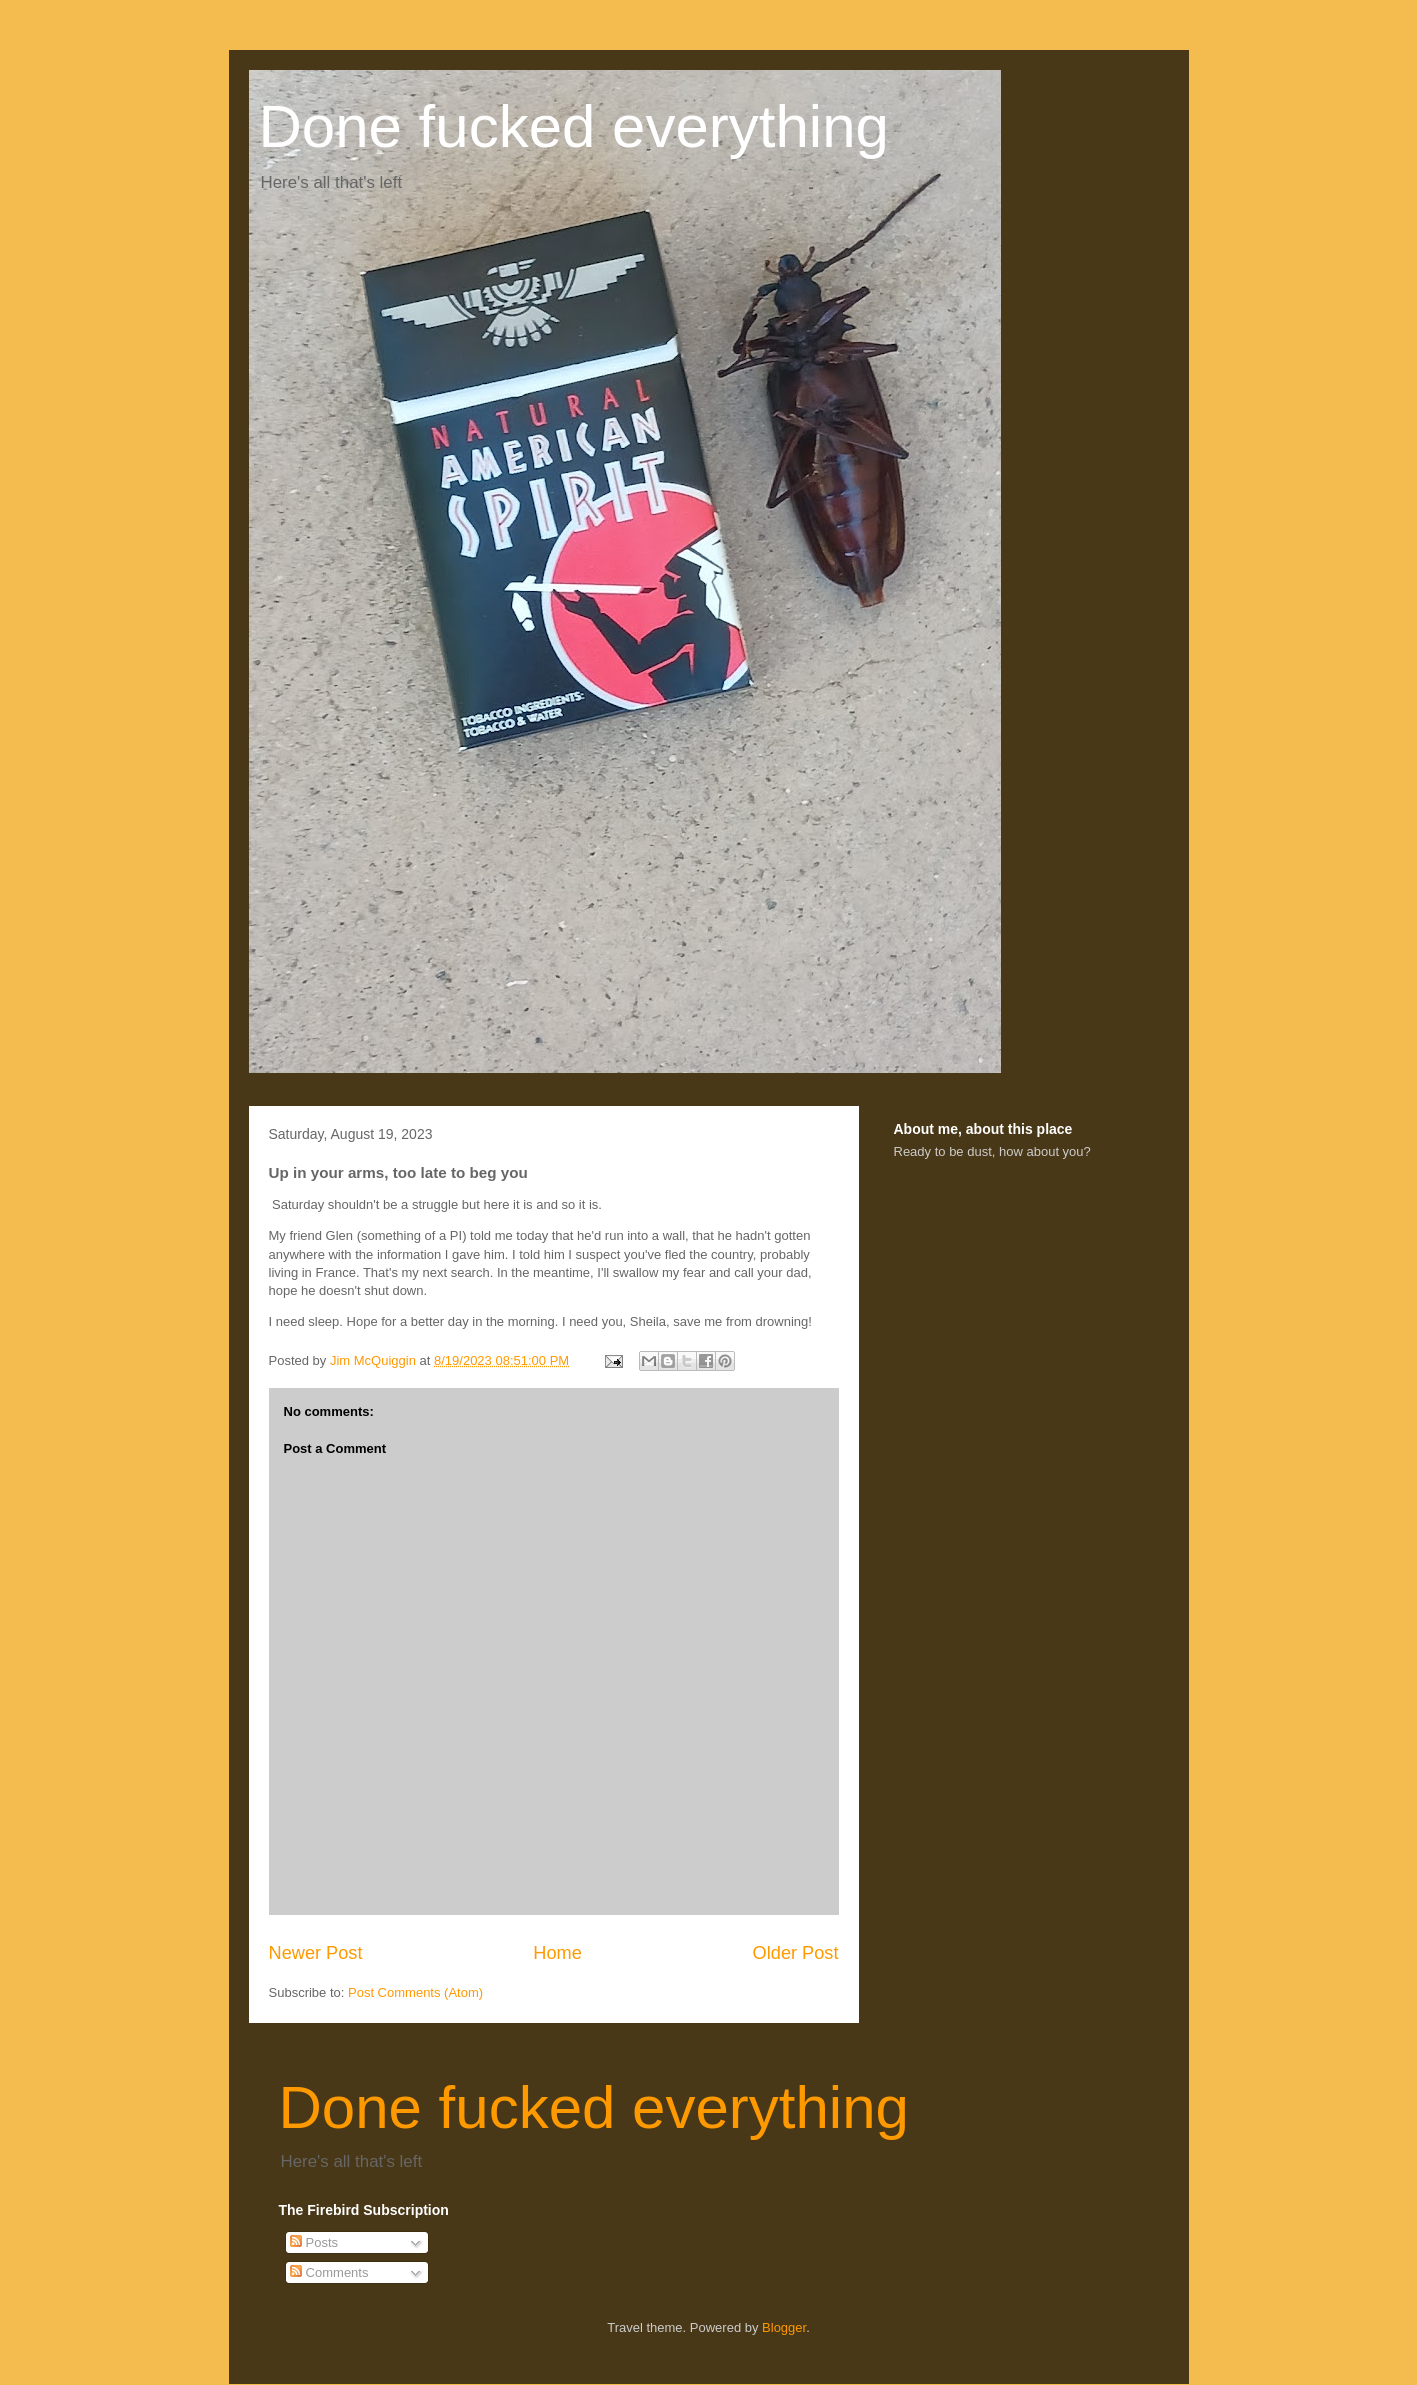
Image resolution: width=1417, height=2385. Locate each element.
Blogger (784, 2327)
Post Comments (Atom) (415, 1992)
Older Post (796, 1953)
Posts (314, 2242)
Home (557, 1953)
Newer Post (316, 1953)
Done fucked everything (574, 126)
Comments (329, 2272)
